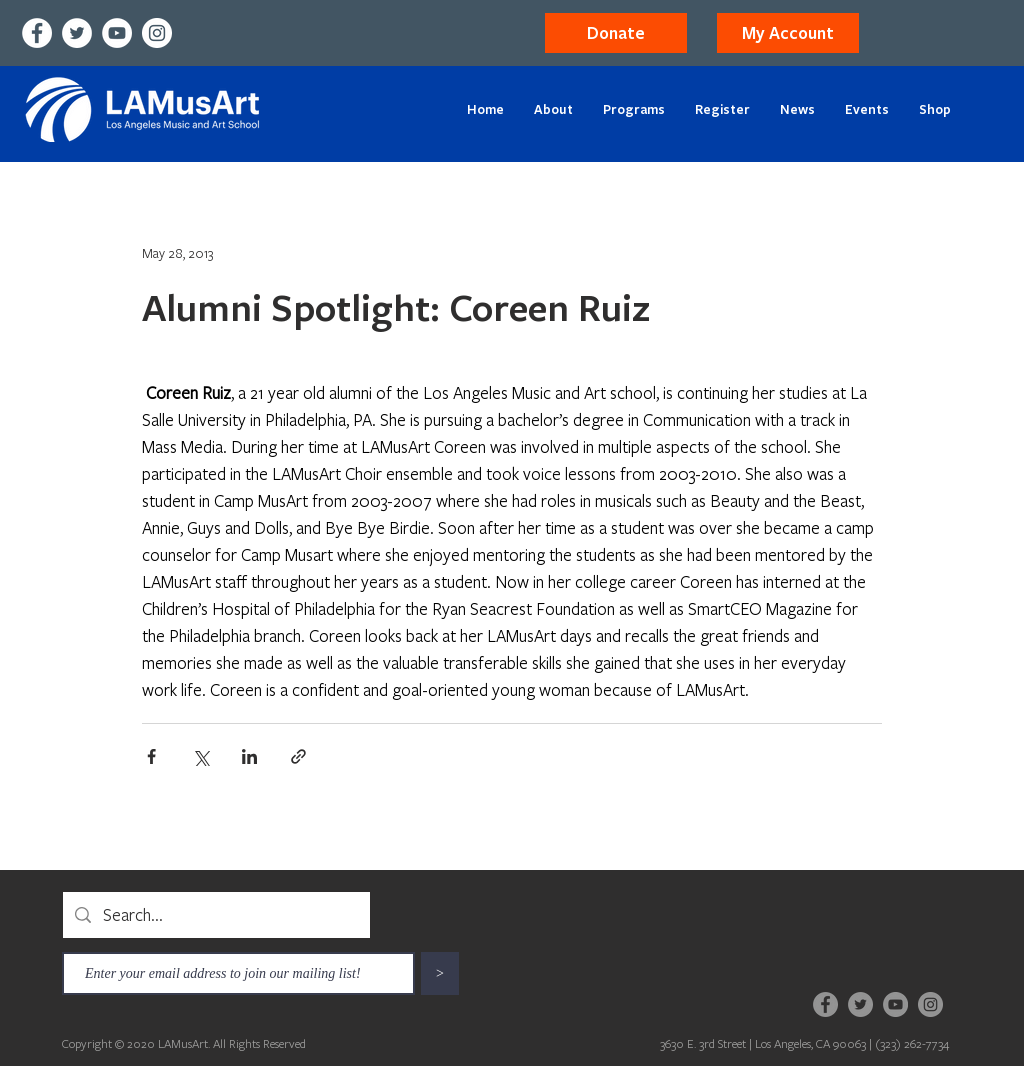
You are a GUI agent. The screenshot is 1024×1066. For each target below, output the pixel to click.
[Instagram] (157, 33)
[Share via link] (298, 756)
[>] (440, 973)
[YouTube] (117, 33)
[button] (788, 33)
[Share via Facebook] (151, 756)
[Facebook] (37, 33)
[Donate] (616, 33)
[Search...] (215, 915)
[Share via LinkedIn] (249, 756)
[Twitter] (77, 33)
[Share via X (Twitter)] (200, 756)
